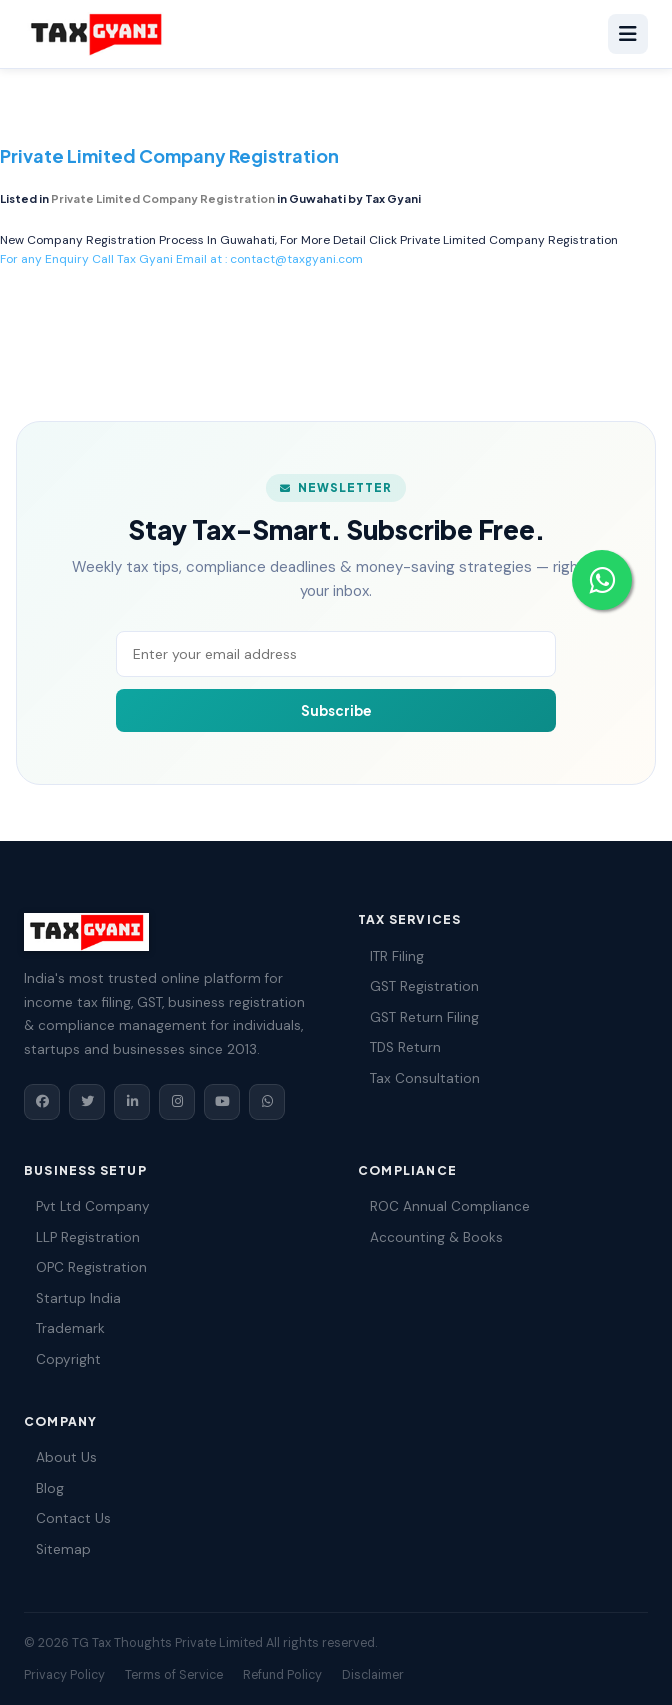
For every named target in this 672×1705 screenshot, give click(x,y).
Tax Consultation (419, 1078)
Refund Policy (282, 1675)
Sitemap (57, 1549)
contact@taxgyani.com (296, 259)
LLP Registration (82, 1237)
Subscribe (336, 710)
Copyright (62, 1359)
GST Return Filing (418, 1017)
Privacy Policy (64, 1675)
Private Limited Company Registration (509, 240)
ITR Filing (391, 956)
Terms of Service (174, 1675)
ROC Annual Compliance (444, 1206)
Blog (44, 1488)
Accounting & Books (430, 1237)
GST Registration (418, 986)
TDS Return (399, 1047)
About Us (60, 1457)
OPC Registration (85, 1267)
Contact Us (67, 1518)
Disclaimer (373, 1675)
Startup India (72, 1298)
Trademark (64, 1328)
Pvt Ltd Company (87, 1206)
